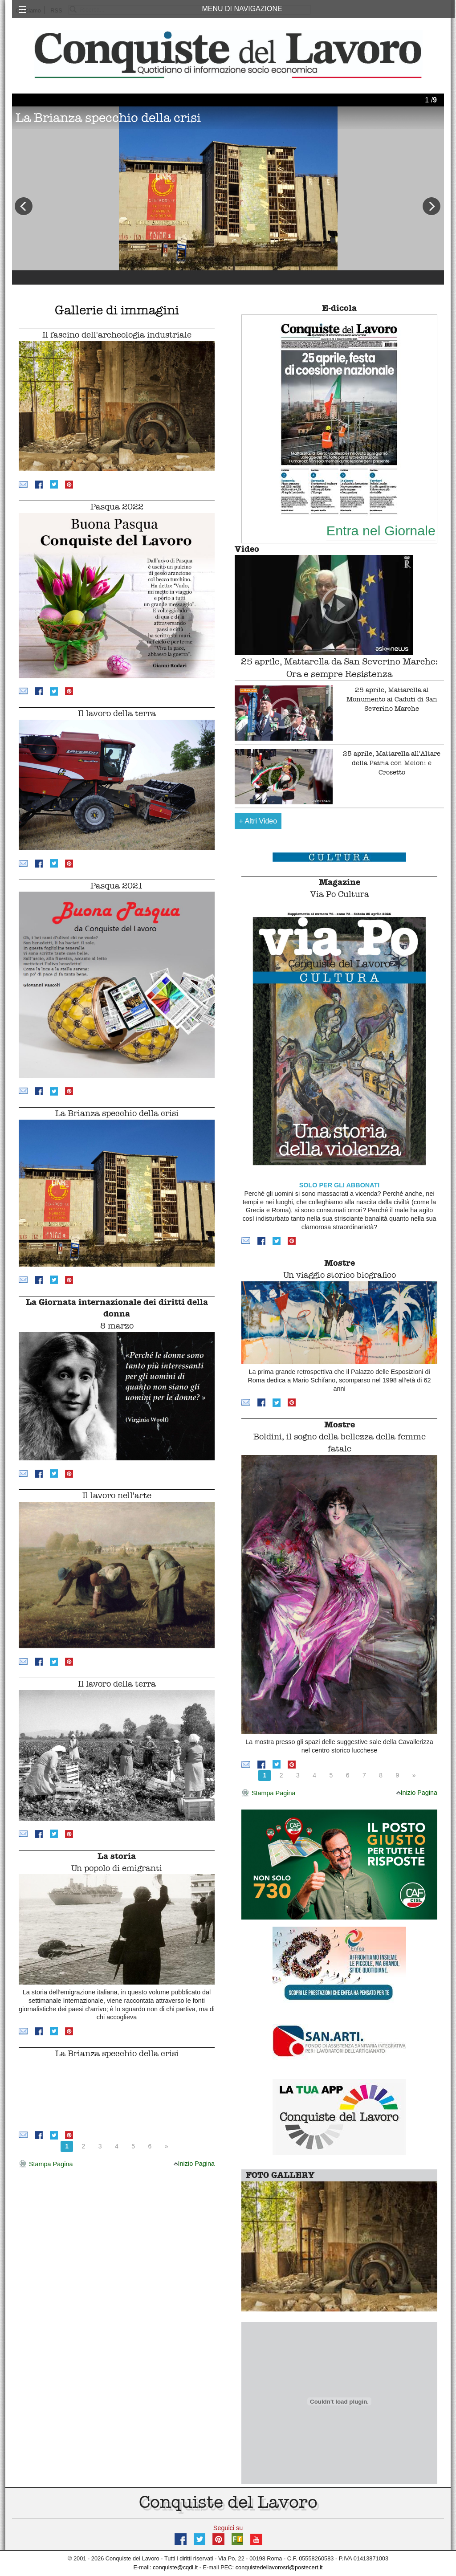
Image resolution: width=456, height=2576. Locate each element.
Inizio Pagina (194, 2163)
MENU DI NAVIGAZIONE (242, 8)
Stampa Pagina (46, 2164)
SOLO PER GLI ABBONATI (339, 1185)
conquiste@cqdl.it (175, 2567)
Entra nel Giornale (381, 530)
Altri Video (258, 821)
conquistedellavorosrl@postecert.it (279, 2567)
